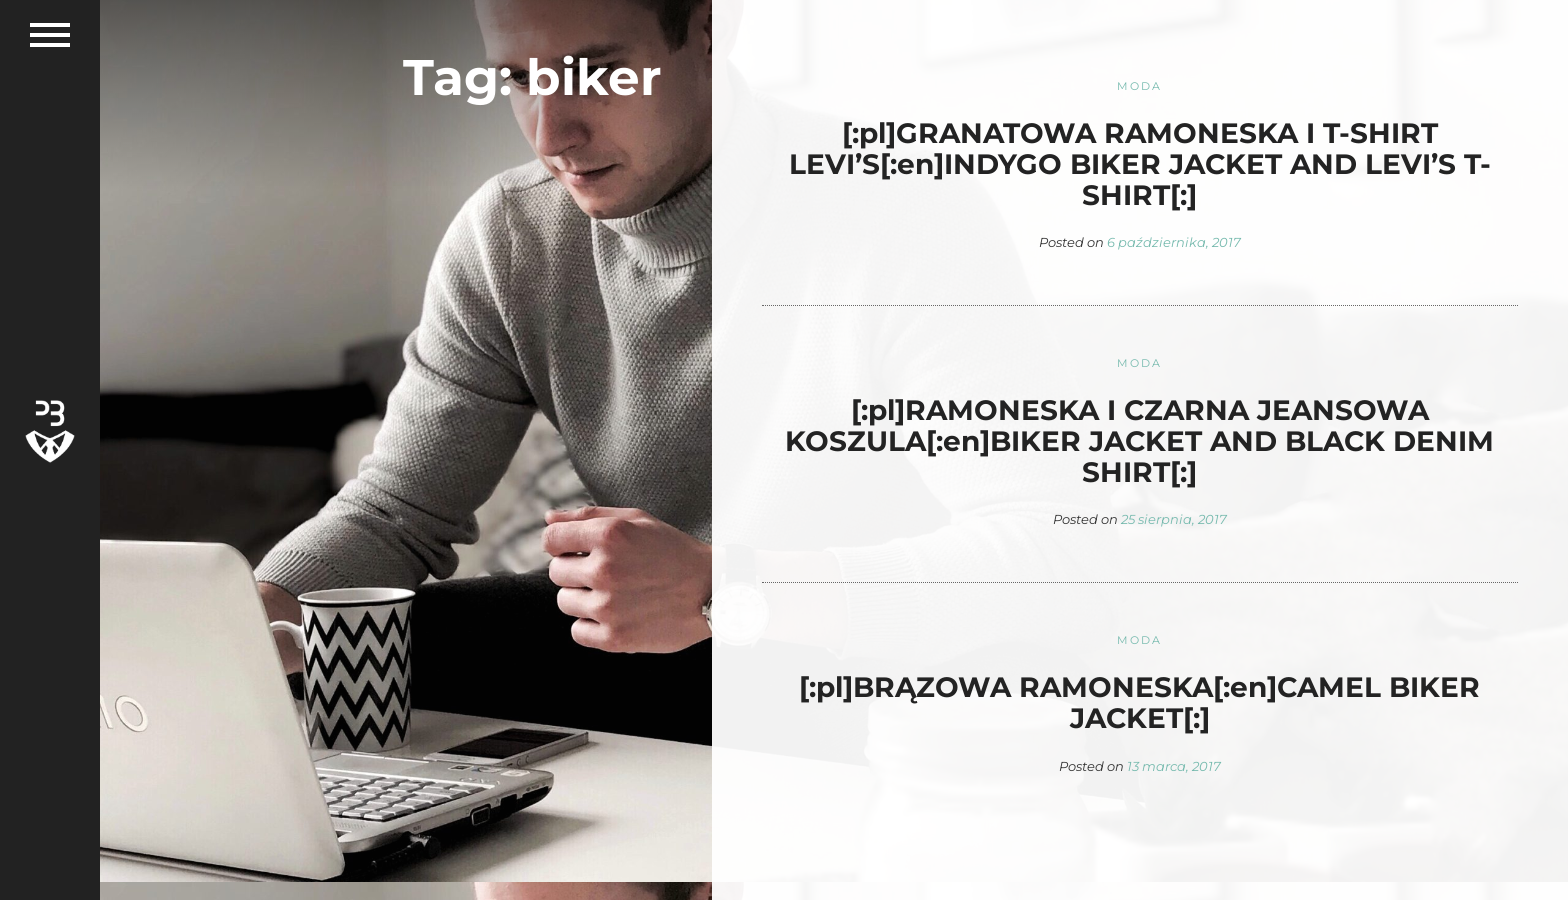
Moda (1140, 86)
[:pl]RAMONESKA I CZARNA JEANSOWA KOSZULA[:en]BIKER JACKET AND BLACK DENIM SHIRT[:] (1139, 441)
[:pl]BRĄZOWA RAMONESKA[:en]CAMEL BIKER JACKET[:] (1139, 702)
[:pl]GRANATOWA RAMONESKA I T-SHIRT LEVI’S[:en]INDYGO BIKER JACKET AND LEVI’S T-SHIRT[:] (1140, 164)
